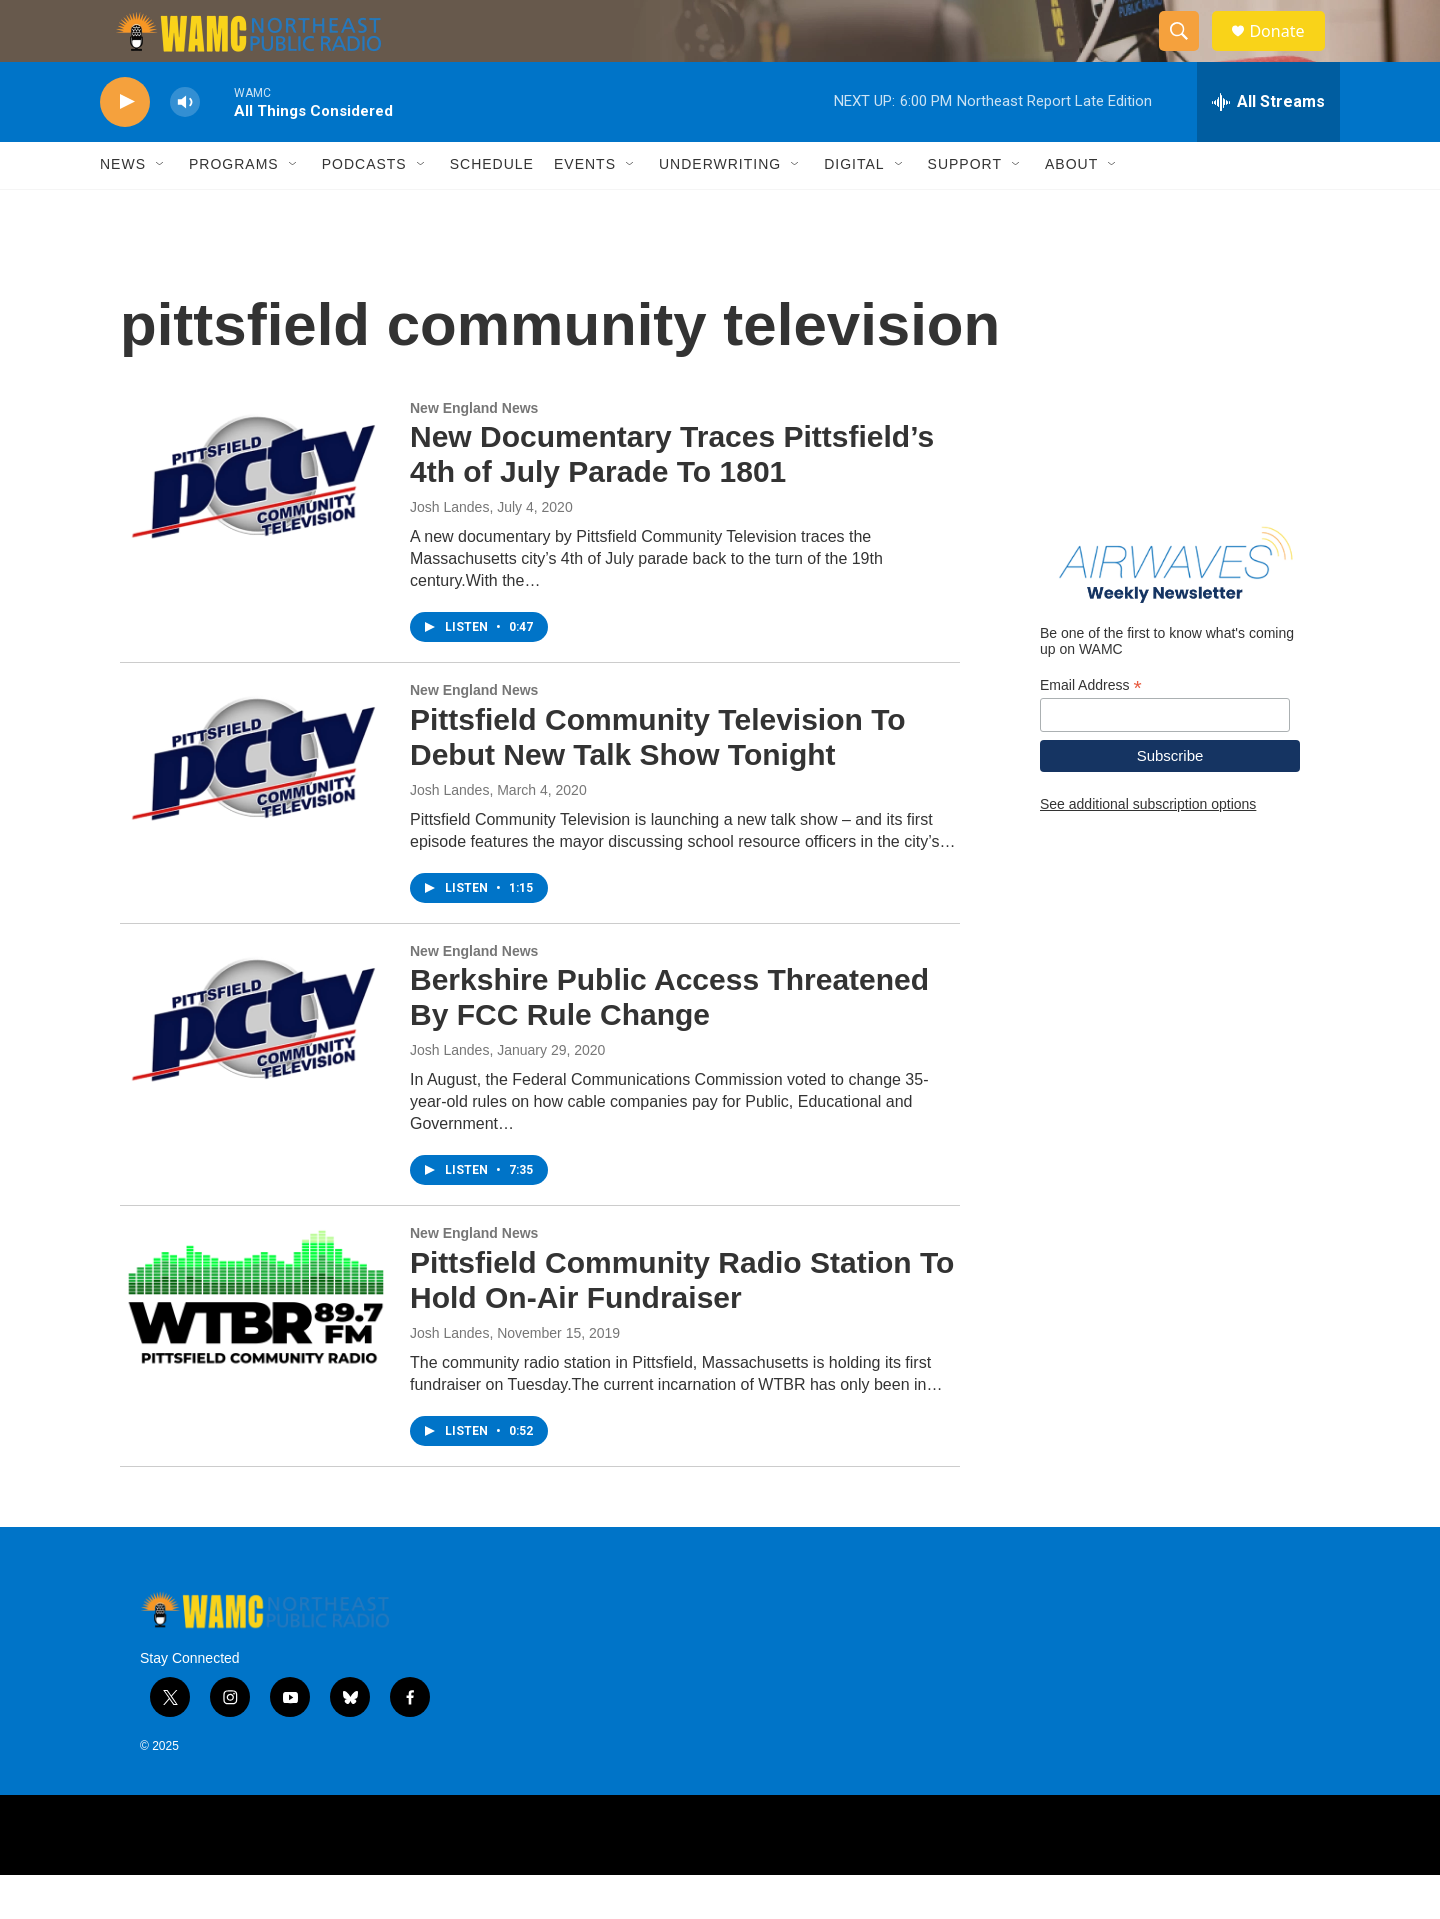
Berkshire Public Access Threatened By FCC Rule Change (669, 1041)
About (1071, 208)
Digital (854, 208)
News (123, 208)
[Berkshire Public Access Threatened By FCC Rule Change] (255, 1062)
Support (965, 208)
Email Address (1091, 728)
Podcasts (364, 208)
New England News (474, 451)
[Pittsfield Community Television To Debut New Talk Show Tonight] (255, 801)
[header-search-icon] (1188, 53)
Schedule (492, 208)
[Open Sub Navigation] (161, 208)
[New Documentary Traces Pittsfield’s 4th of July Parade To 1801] (255, 519)
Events (585, 208)
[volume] (185, 145)
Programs (234, 208)
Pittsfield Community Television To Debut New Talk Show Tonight (658, 780)
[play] (125, 145)
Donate (1289, 52)
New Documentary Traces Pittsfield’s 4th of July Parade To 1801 (672, 498)
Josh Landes (449, 550)
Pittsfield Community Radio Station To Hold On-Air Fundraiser (682, 1323)
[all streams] (1268, 145)
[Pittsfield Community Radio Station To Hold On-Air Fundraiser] (255, 1344)
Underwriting (720, 208)
